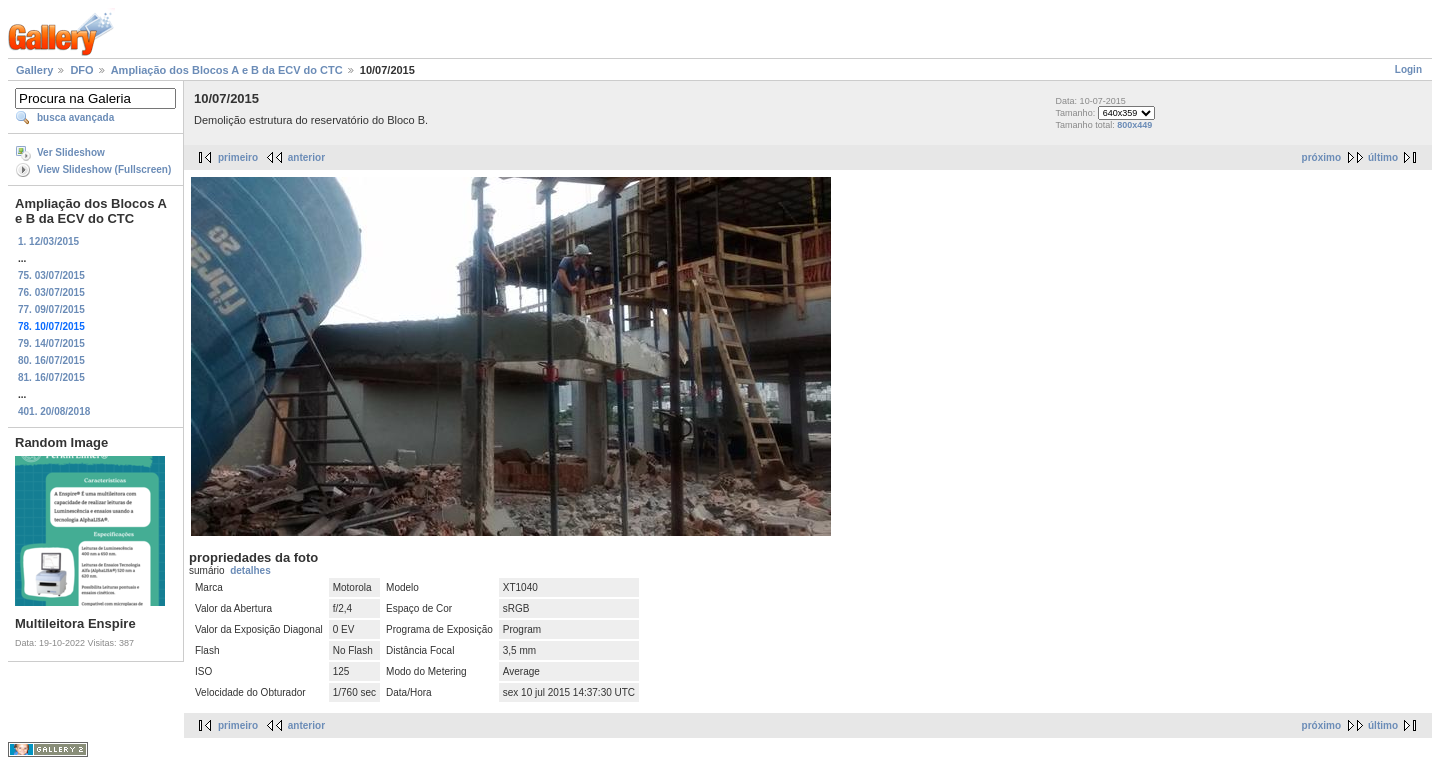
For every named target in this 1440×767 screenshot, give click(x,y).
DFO (81, 70)
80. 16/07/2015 (51, 360)
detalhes (250, 570)
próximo (1321, 157)
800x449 (1134, 125)
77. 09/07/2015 (51, 309)
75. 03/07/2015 (51, 275)
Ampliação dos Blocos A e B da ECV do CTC (227, 70)
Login (1408, 69)
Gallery (34, 70)
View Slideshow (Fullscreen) (104, 169)
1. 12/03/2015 (48, 241)
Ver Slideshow (71, 152)
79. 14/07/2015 (51, 343)
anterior (306, 157)
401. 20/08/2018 (54, 411)
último (1383, 157)
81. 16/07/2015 (51, 377)
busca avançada (75, 117)
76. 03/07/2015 (51, 292)
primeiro (238, 157)
